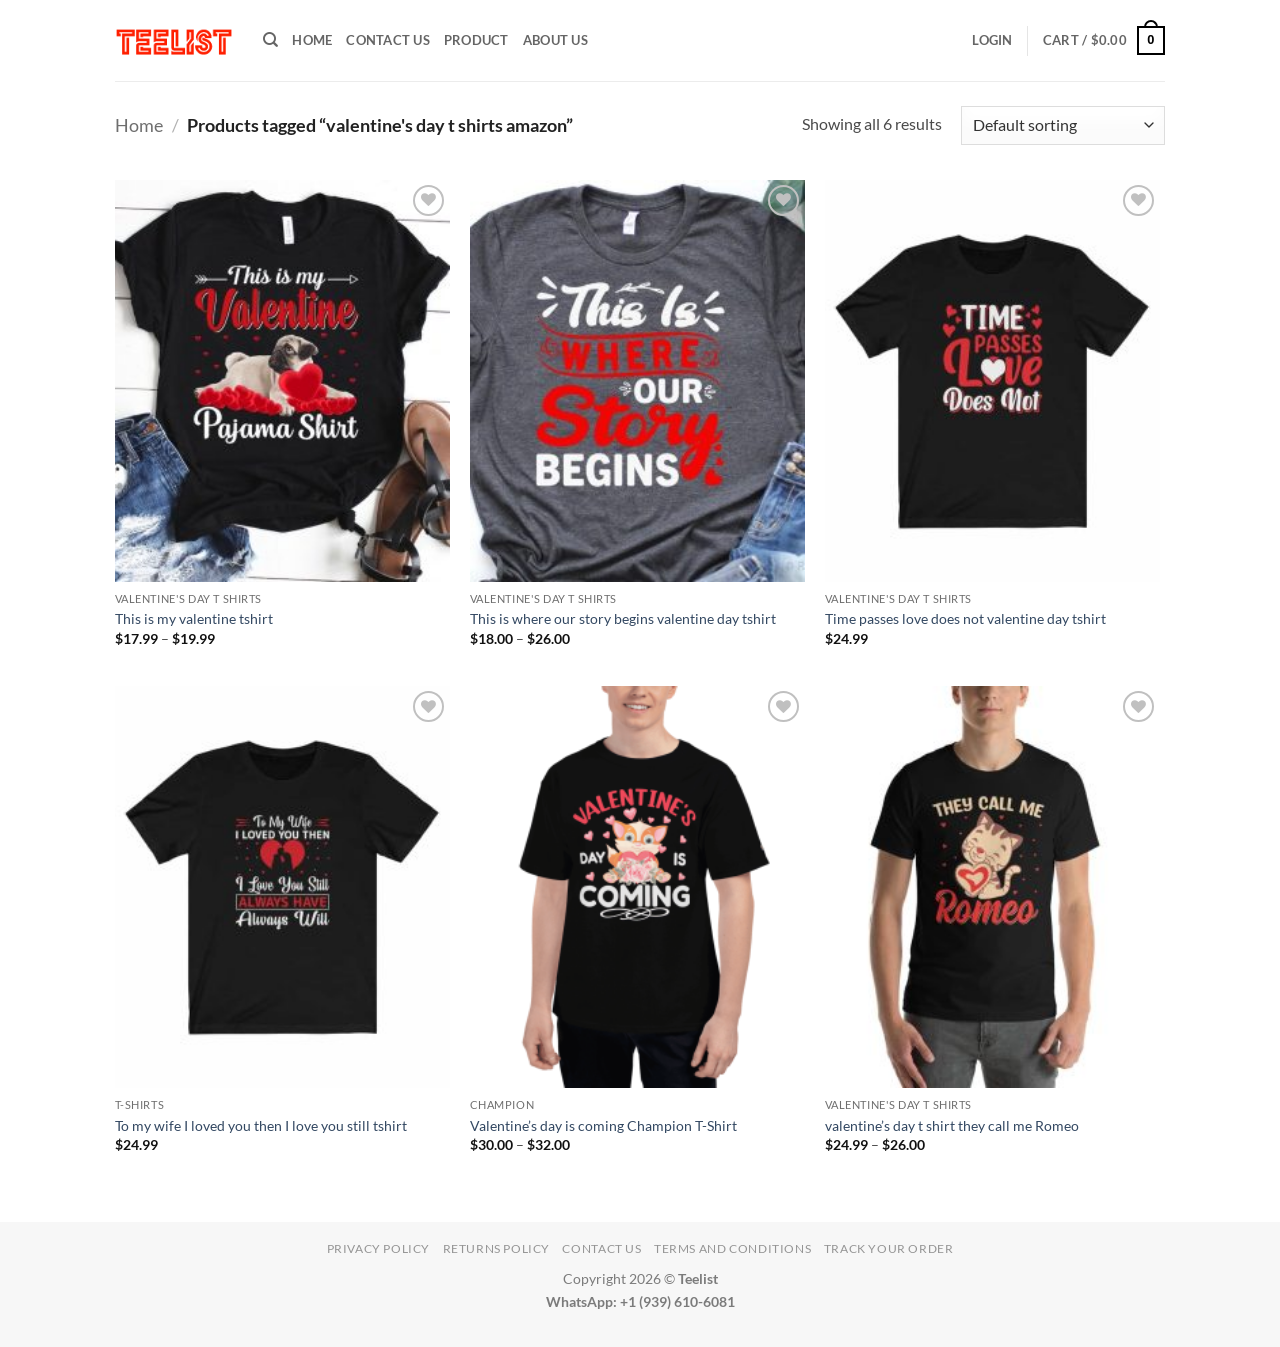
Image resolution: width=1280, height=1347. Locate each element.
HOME (312, 40)
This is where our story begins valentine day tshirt (623, 618)
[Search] (270, 40)
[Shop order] (1063, 125)
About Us (555, 40)
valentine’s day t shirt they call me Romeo (952, 1125)
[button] (992, 40)
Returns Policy (497, 1248)
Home (139, 125)
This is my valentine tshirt (194, 618)
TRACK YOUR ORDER (889, 1248)
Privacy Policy (379, 1248)
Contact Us (388, 40)
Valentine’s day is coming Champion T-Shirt (603, 1125)
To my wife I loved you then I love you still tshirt (261, 1125)
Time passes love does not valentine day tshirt (965, 618)
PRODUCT (476, 40)
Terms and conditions (732, 1248)
